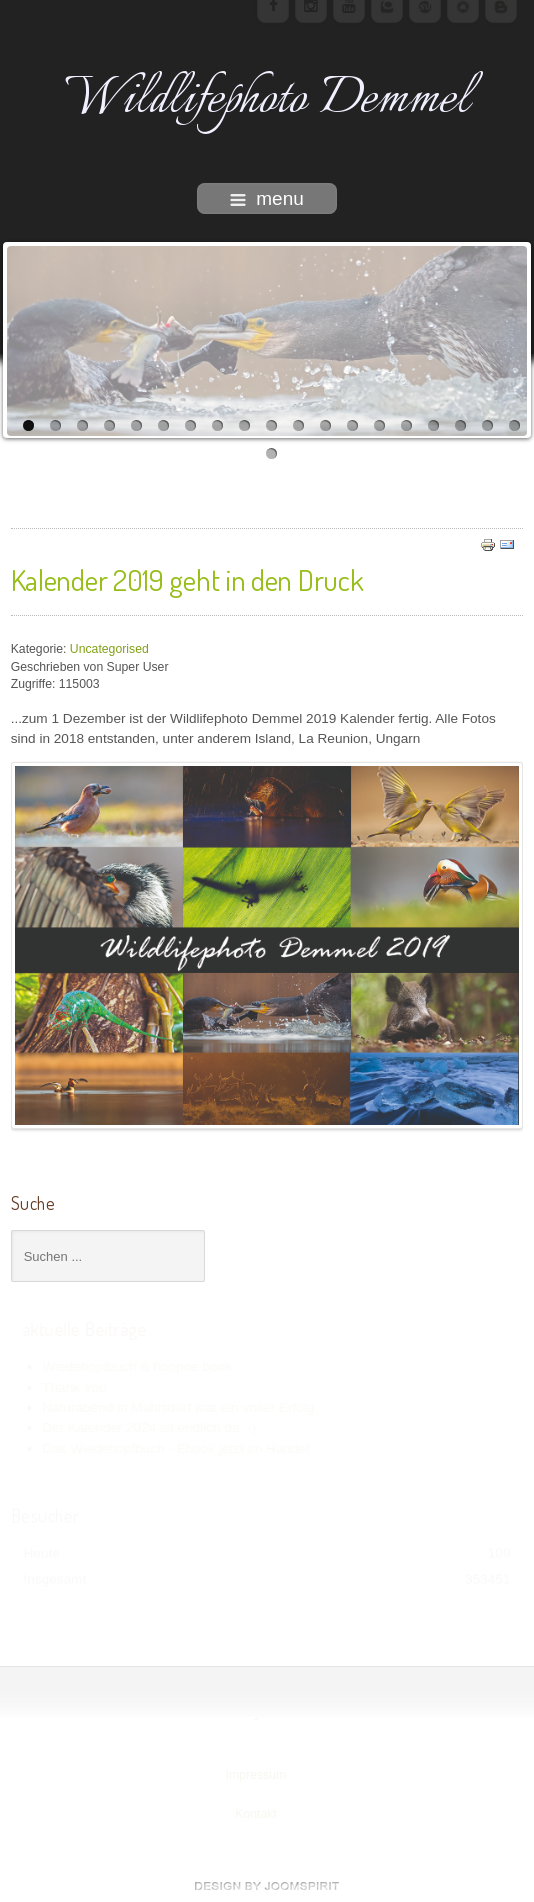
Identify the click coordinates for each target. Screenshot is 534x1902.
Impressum (255, 1775)
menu (267, 198)
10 (271, 425)
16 (433, 425)
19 (514, 425)
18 (487, 425)
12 (325, 425)
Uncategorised (109, 649)
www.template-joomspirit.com (267, 1886)
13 (352, 425)
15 (406, 425)
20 (271, 453)
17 (460, 425)
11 (298, 425)
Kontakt (255, 1814)
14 (379, 425)
